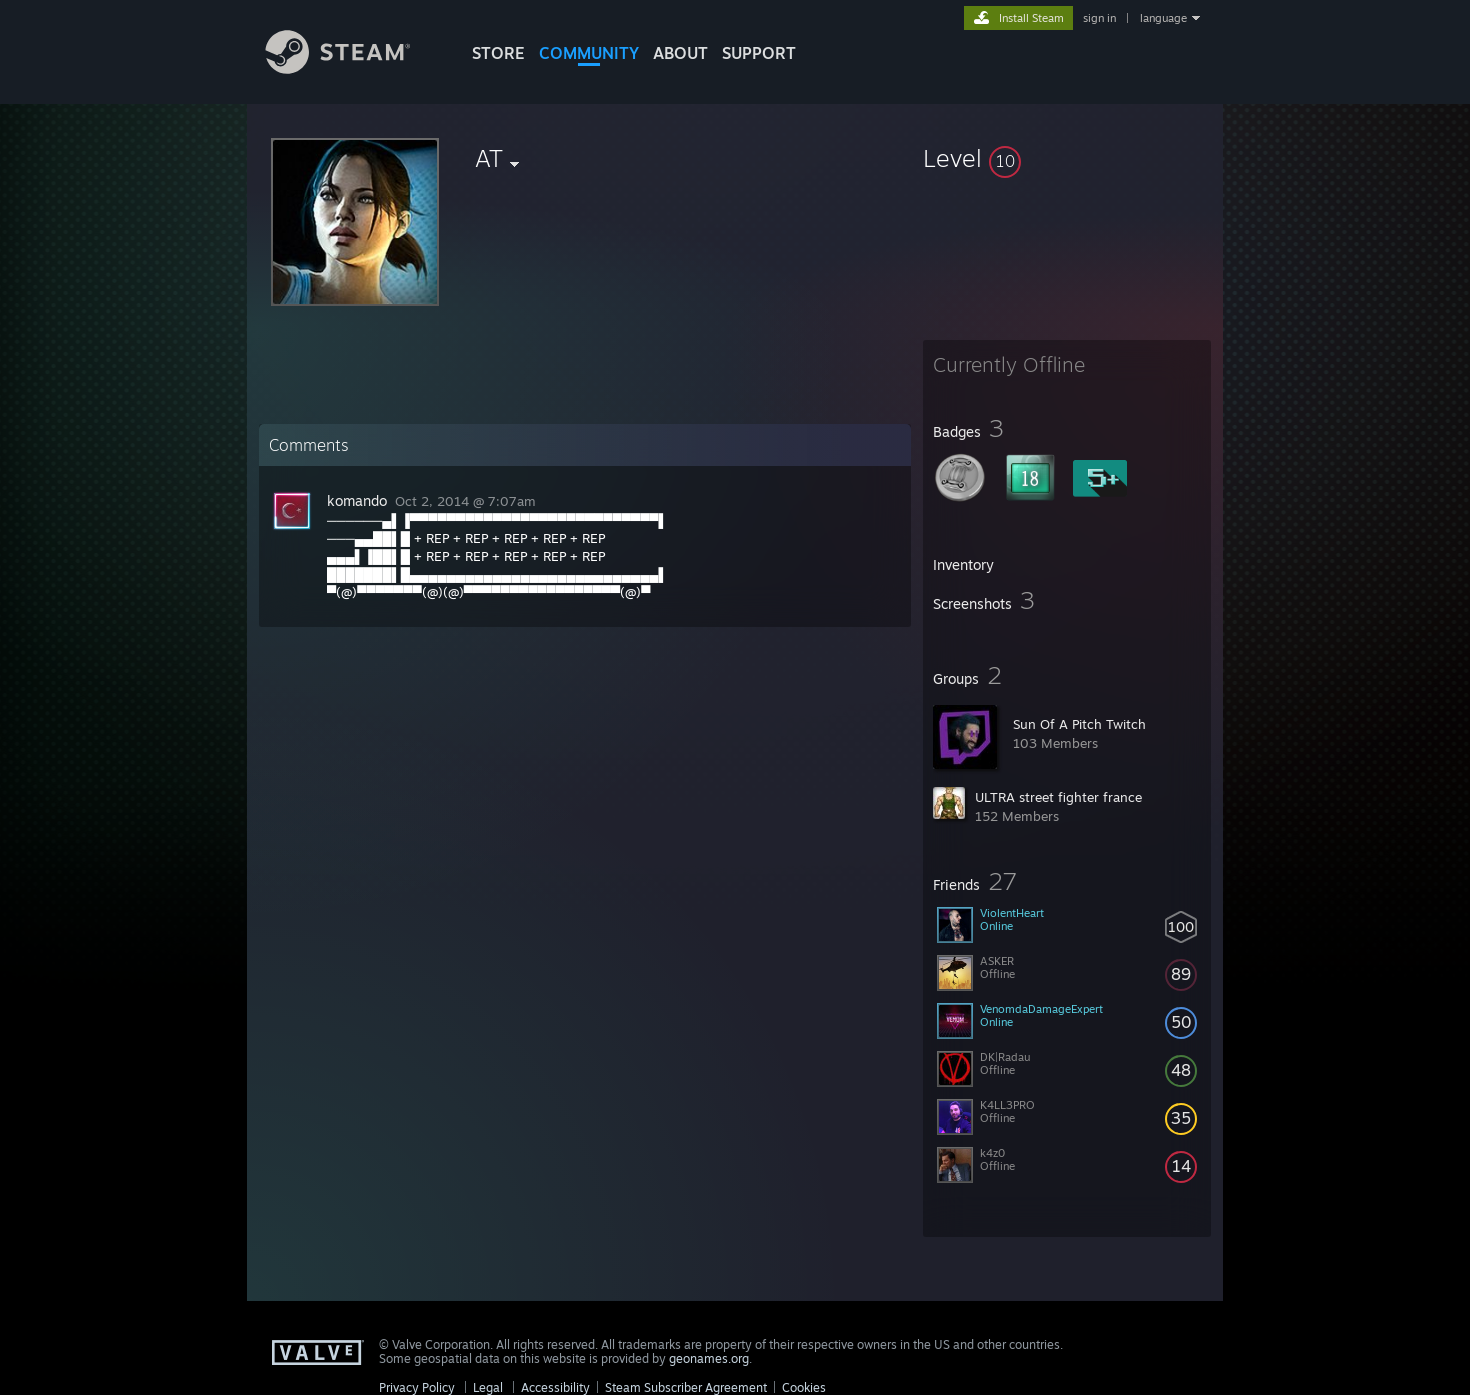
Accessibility (555, 1387)
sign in (1099, 18)
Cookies (804, 1387)
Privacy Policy (417, 1387)
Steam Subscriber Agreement (686, 1387)
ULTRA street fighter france (1058, 797)
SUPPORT (759, 53)
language (1163, 18)
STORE (498, 53)
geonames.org (709, 1358)
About (680, 53)
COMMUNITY (589, 53)
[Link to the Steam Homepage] (353, 68)
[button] (1067, 158)
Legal (488, 1387)
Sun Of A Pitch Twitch (1079, 724)
